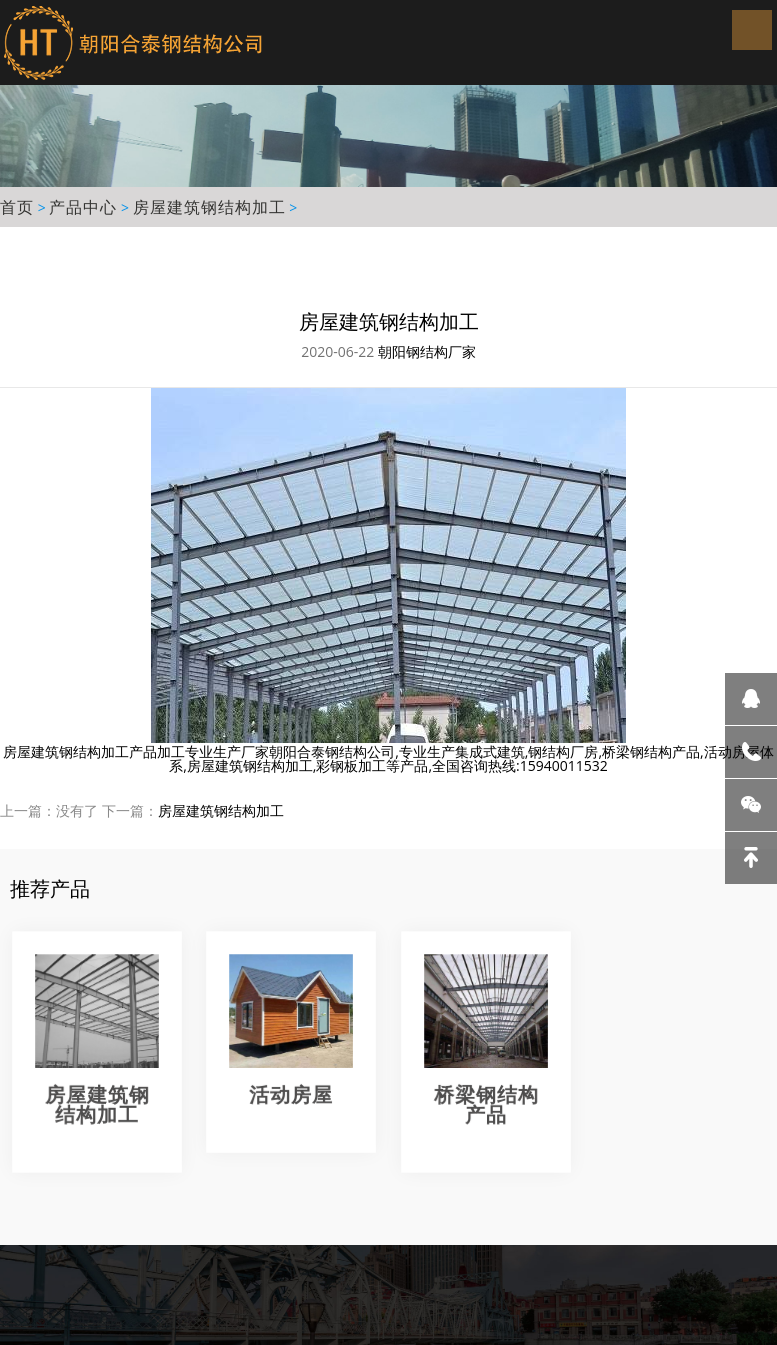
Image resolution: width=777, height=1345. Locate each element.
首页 (17, 207)
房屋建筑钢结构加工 (209, 207)
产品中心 (83, 207)
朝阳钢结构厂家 (427, 351)
